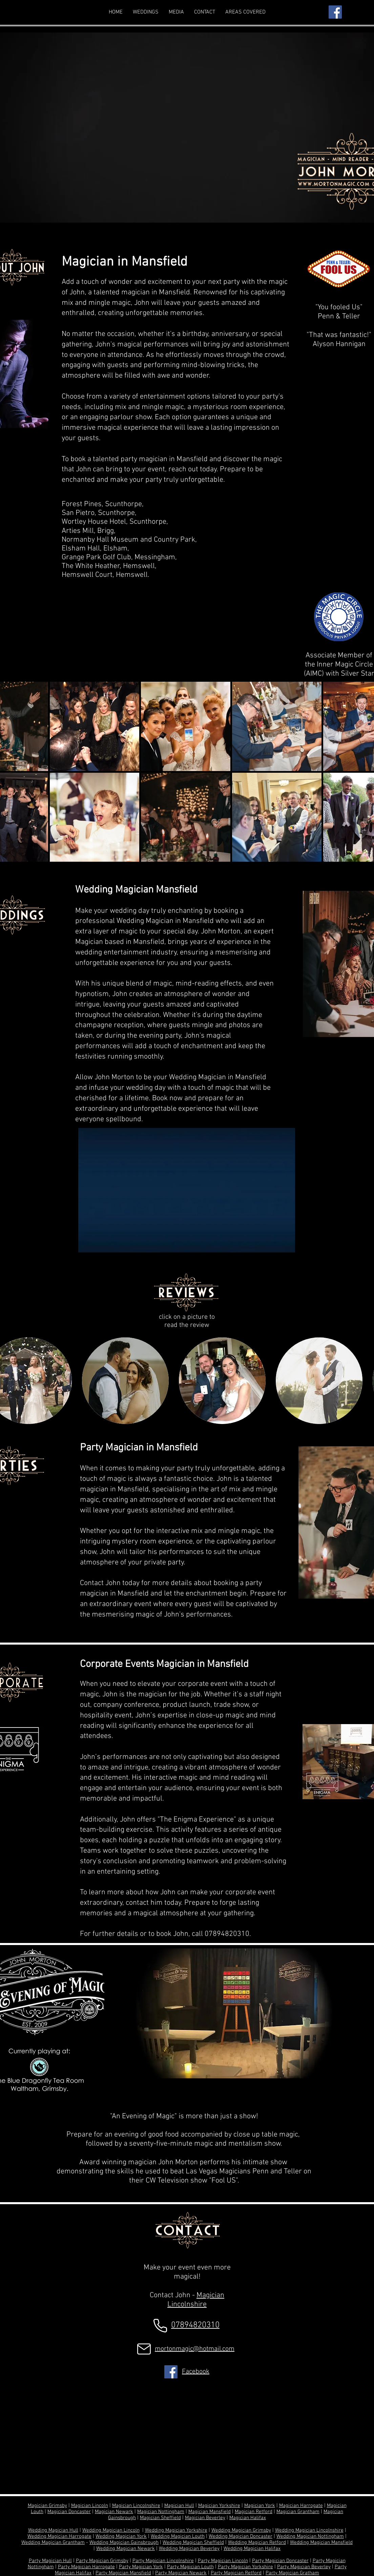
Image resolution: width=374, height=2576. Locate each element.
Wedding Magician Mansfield (321, 2542)
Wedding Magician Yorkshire (176, 2530)
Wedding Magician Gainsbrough (124, 2542)
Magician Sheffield (160, 2518)
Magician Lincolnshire (195, 2300)
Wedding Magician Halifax (252, 2549)
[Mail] (144, 2349)
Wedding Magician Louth (178, 2536)
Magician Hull (179, 2506)
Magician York (259, 2506)
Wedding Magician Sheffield (193, 2542)
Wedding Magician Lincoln (111, 2530)
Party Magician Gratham (292, 2573)
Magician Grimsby (47, 2506)
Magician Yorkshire (219, 2506)
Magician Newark (114, 2512)
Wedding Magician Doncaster (240, 2536)
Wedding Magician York (121, 2536)
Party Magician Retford (236, 2573)
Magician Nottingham (160, 2512)
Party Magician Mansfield (123, 2573)
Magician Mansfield (209, 2512)
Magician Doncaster (69, 2512)
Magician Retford (253, 2512)
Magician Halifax (247, 2518)
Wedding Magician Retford (257, 2542)
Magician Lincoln (89, 2506)
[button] (245, 12)
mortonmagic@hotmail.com (194, 2349)
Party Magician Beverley (304, 2567)
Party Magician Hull (50, 2561)
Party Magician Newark (181, 2573)
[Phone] (160, 2325)
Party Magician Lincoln (223, 2561)
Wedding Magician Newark (125, 2549)
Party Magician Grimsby (102, 2561)
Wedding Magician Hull (53, 2530)
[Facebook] (335, 12)
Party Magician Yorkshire (245, 2567)
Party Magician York (141, 2567)
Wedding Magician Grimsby (241, 2530)
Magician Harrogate (301, 2506)
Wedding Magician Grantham (53, 2542)
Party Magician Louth (190, 2567)
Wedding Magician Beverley (189, 2549)
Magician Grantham (297, 2512)
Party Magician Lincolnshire (163, 2561)
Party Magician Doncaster (280, 2561)
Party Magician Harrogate (86, 2567)
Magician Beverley (205, 2518)
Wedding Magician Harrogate (59, 2536)
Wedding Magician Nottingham (310, 2536)
